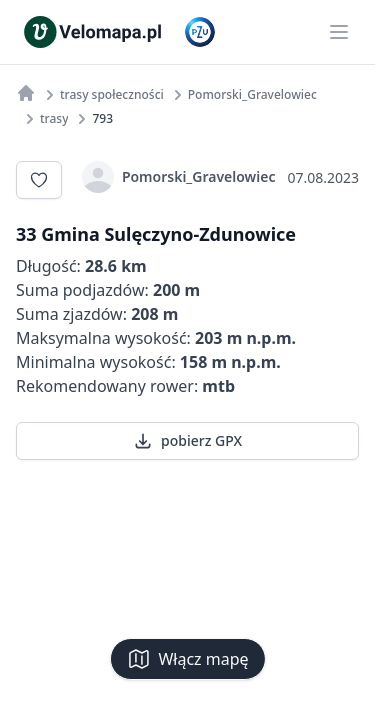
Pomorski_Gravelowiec (179, 177)
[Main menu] (339, 32)
